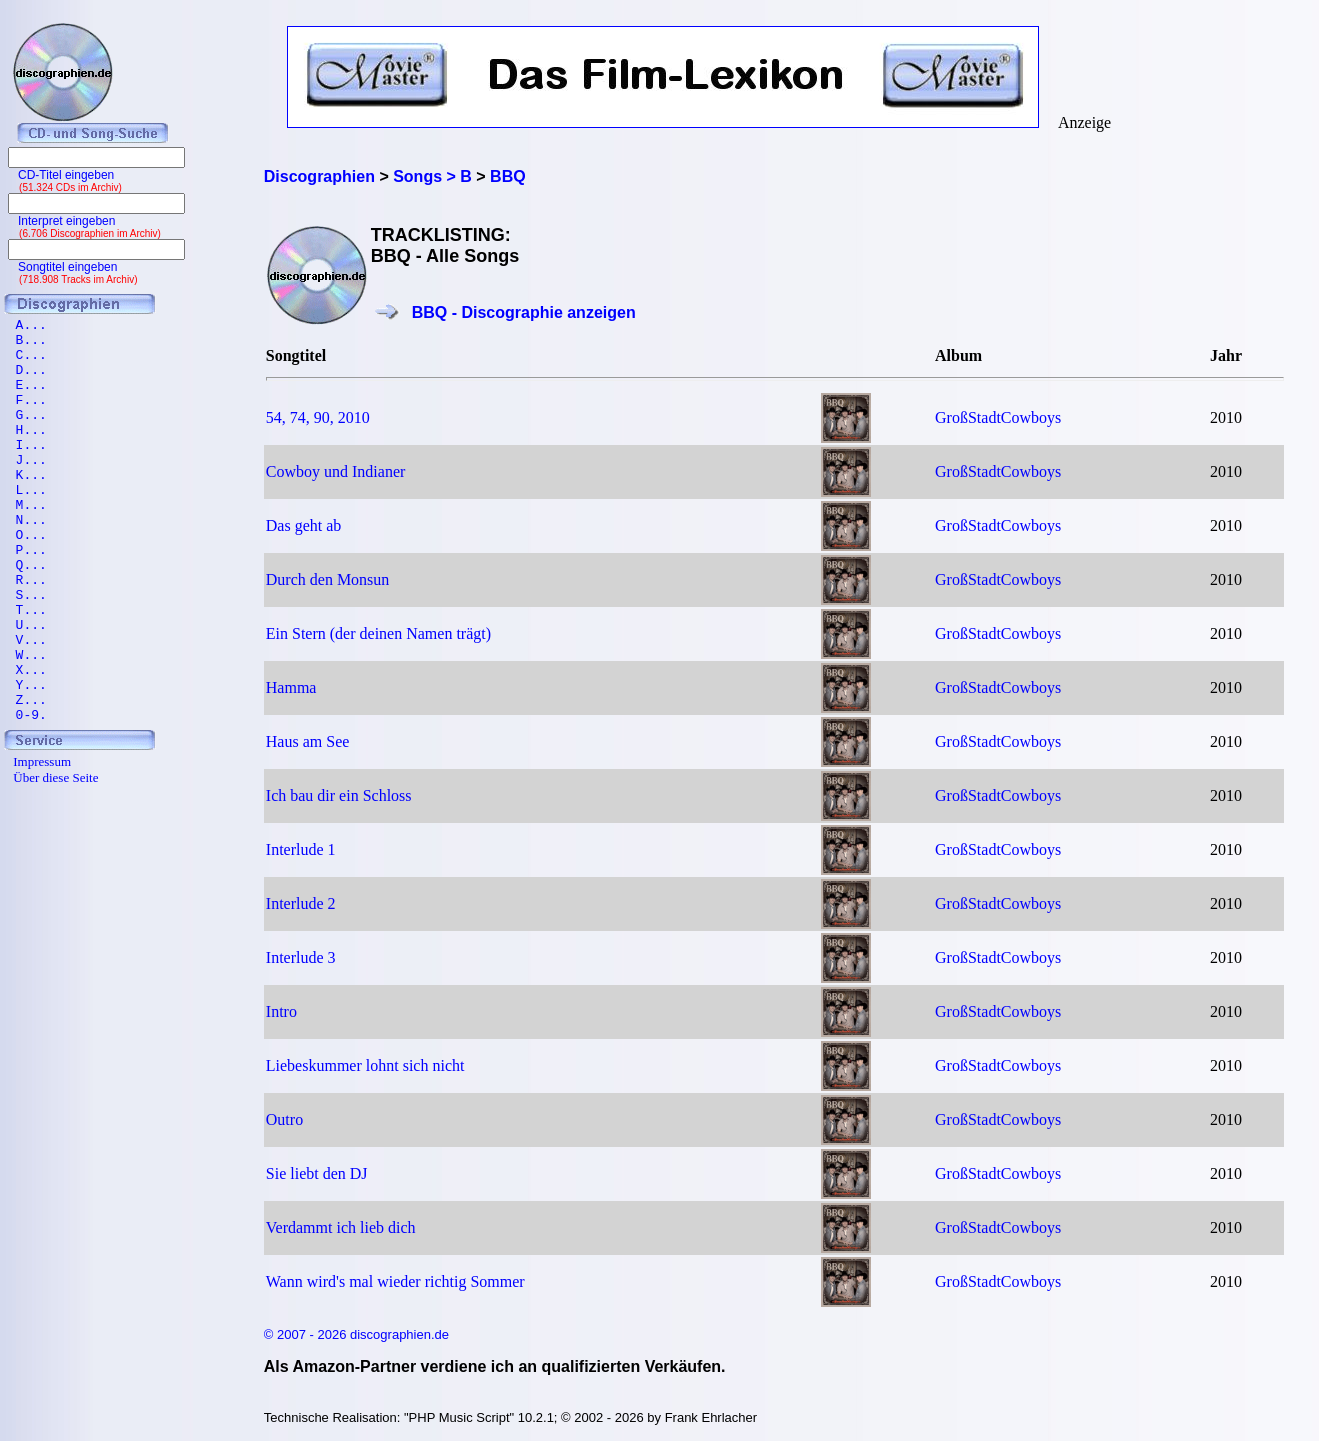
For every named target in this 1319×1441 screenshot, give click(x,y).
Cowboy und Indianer (336, 471)
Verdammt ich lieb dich (341, 1227)
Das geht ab (304, 525)
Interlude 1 (301, 849)
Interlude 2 (301, 903)
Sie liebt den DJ (317, 1173)
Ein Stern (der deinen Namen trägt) (378, 633)
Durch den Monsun (328, 579)
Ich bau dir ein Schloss (339, 795)
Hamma (291, 687)
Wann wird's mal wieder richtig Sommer (395, 1281)
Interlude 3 (301, 957)
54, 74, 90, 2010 (318, 417)
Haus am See (308, 741)
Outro (284, 1119)
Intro (281, 1011)
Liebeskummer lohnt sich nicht (365, 1065)
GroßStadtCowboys (998, 417)
